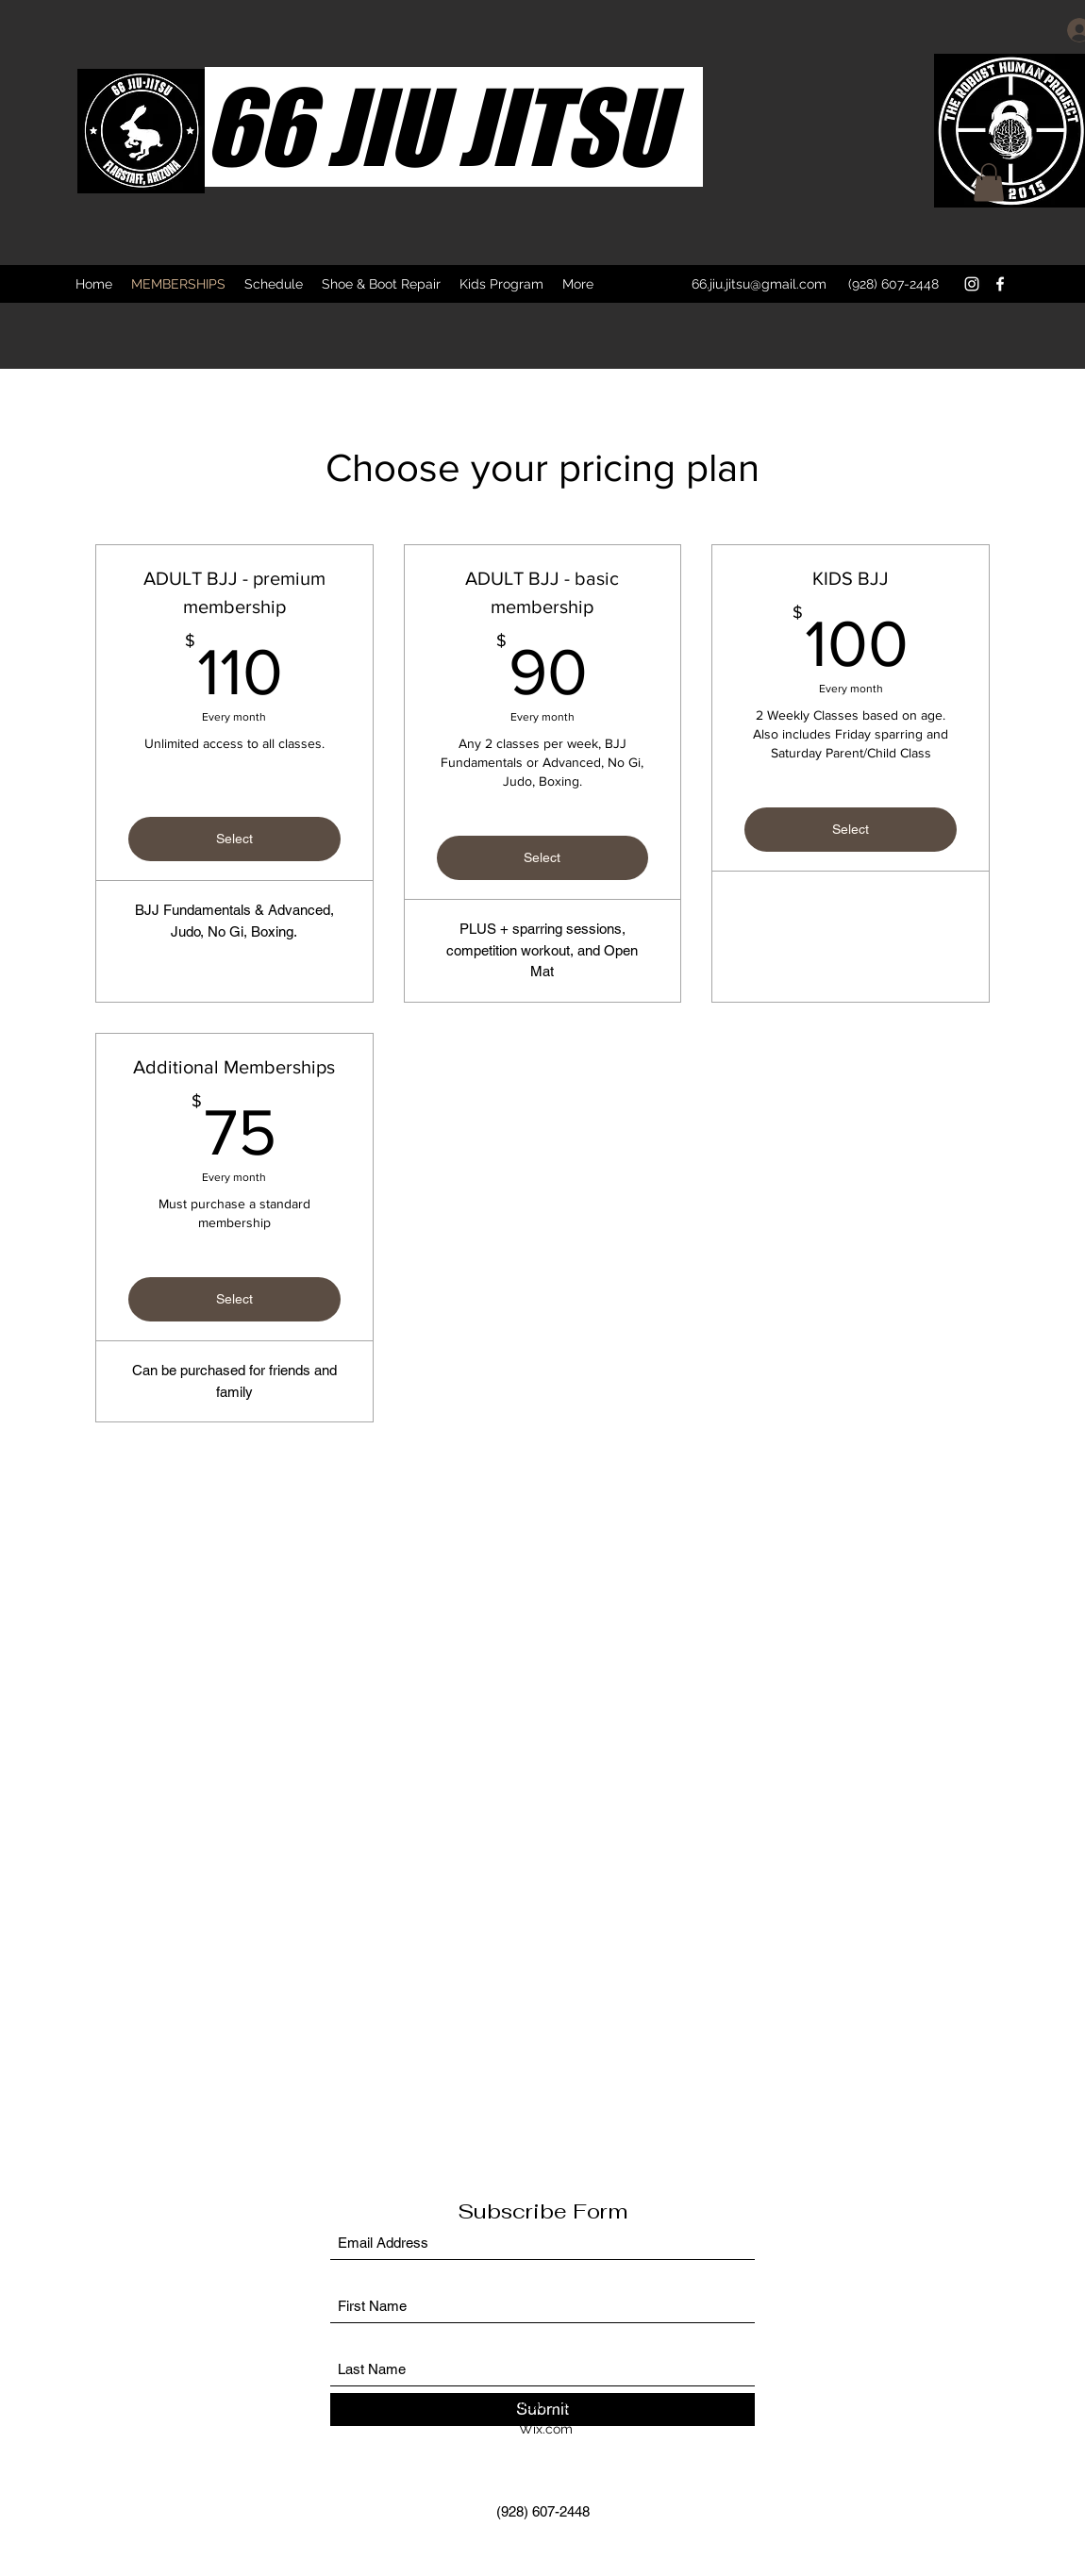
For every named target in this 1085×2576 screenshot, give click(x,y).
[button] (989, 182)
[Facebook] (1000, 283)
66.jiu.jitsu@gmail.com (759, 283)
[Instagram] (971, 283)
